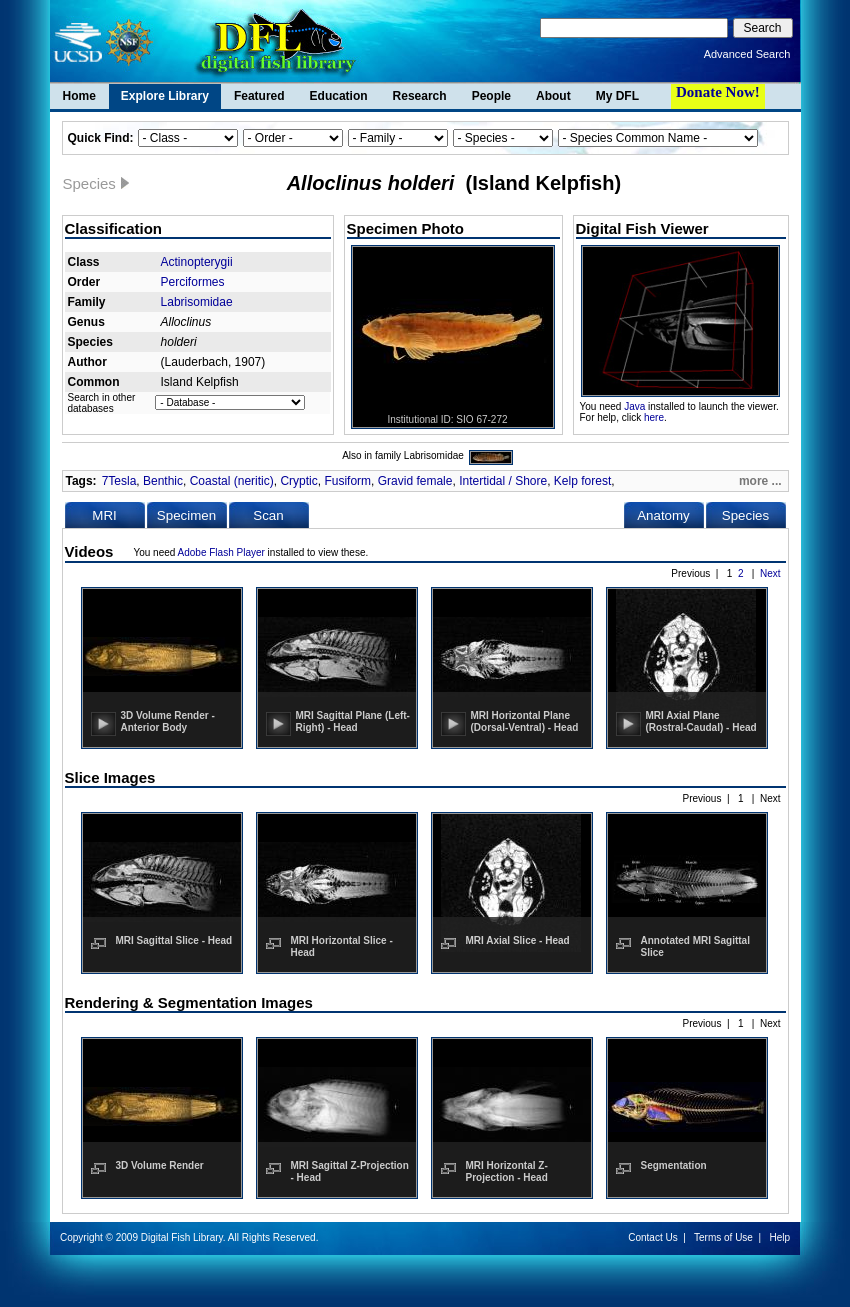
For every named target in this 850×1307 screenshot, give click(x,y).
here (654, 417)
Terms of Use (723, 1237)
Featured (259, 96)
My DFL (617, 96)
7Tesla (119, 481)
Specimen (186, 515)
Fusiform (347, 481)
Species (745, 515)
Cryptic (298, 481)
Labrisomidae (197, 302)
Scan (268, 515)
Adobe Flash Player (221, 552)
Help (779, 1237)
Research (420, 96)
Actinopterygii (197, 262)
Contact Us (652, 1237)
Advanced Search (747, 54)
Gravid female (415, 481)
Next (770, 573)
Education (339, 96)
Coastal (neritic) (232, 481)
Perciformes (193, 282)
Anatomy (663, 515)
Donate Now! (718, 92)
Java (634, 406)
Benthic (163, 481)
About (553, 96)
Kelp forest (582, 481)
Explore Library (165, 96)
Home (79, 96)
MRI (104, 515)
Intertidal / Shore (503, 481)
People (491, 96)
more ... (760, 481)
